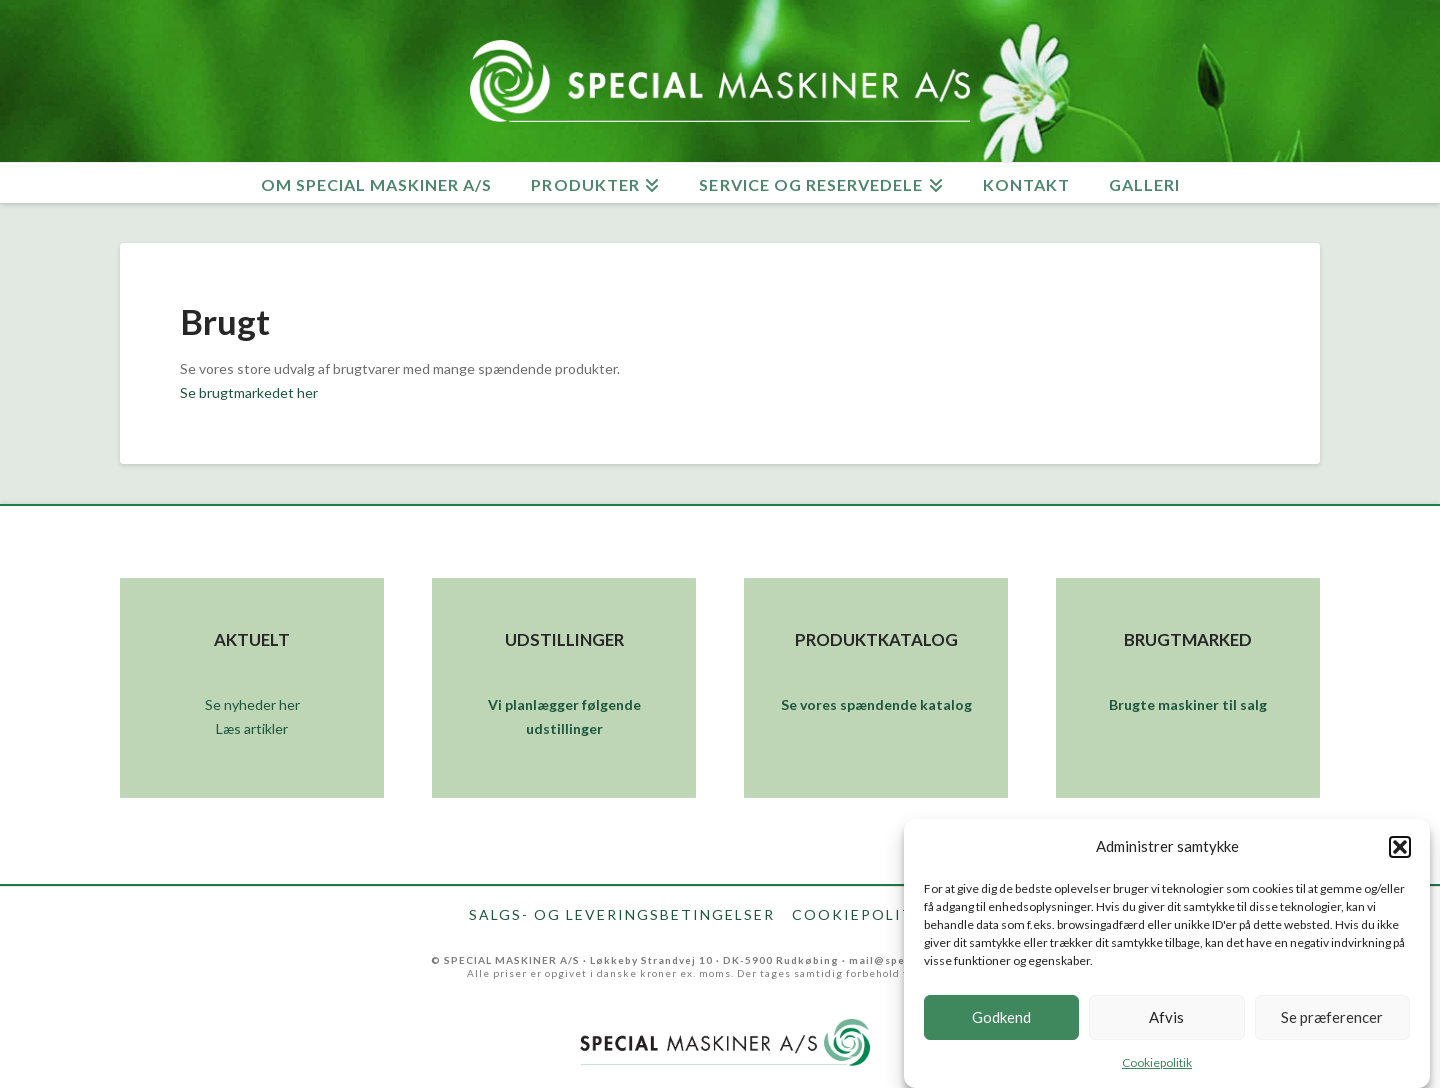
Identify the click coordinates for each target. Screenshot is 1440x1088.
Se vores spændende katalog (876, 704)
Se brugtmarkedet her (249, 392)
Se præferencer (1332, 1026)
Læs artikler (252, 728)
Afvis (1166, 1026)
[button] (1400, 855)
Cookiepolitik (1157, 1070)
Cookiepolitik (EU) (882, 915)
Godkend (1001, 1026)
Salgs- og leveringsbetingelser (622, 915)
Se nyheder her (252, 704)
